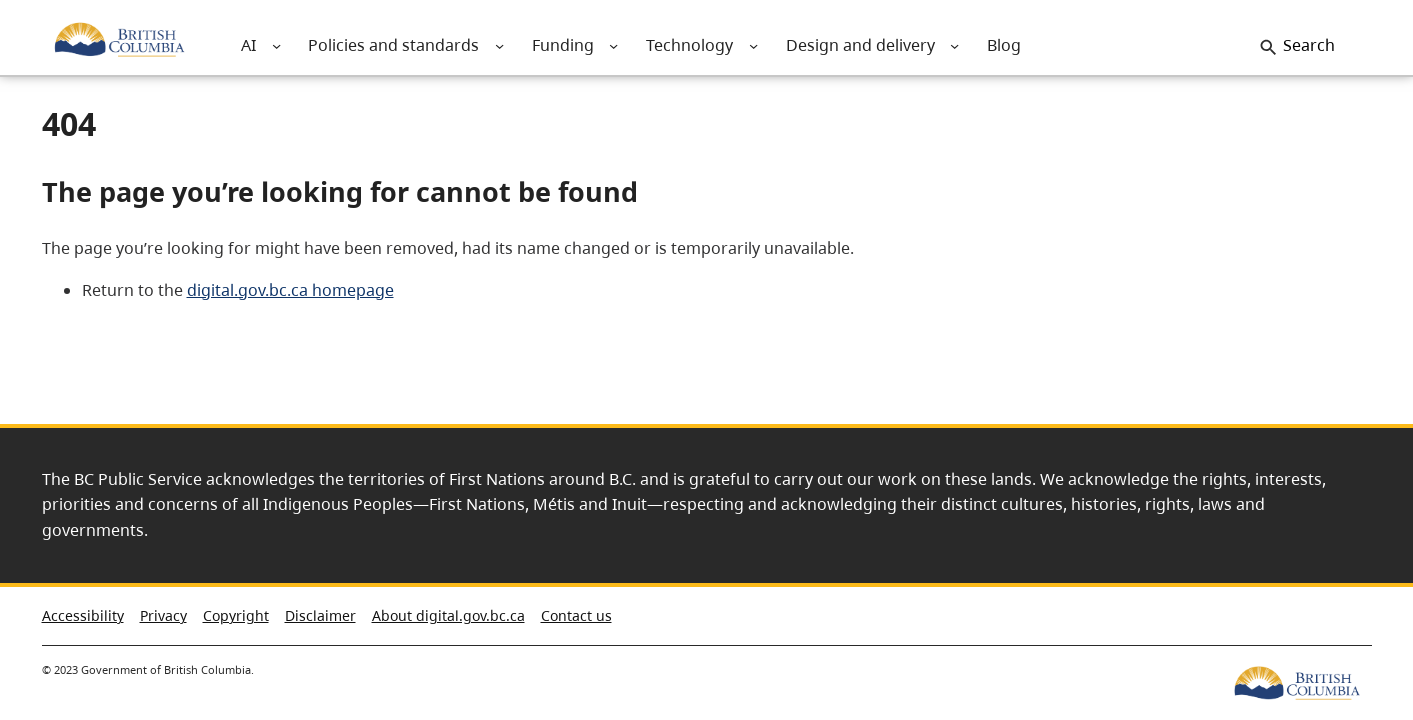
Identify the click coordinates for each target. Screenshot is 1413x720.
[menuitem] (249, 45)
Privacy (163, 615)
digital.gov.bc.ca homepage (290, 290)
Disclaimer (320, 615)
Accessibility (83, 615)
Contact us (576, 615)
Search (1309, 45)
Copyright (236, 615)
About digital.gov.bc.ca (448, 615)
